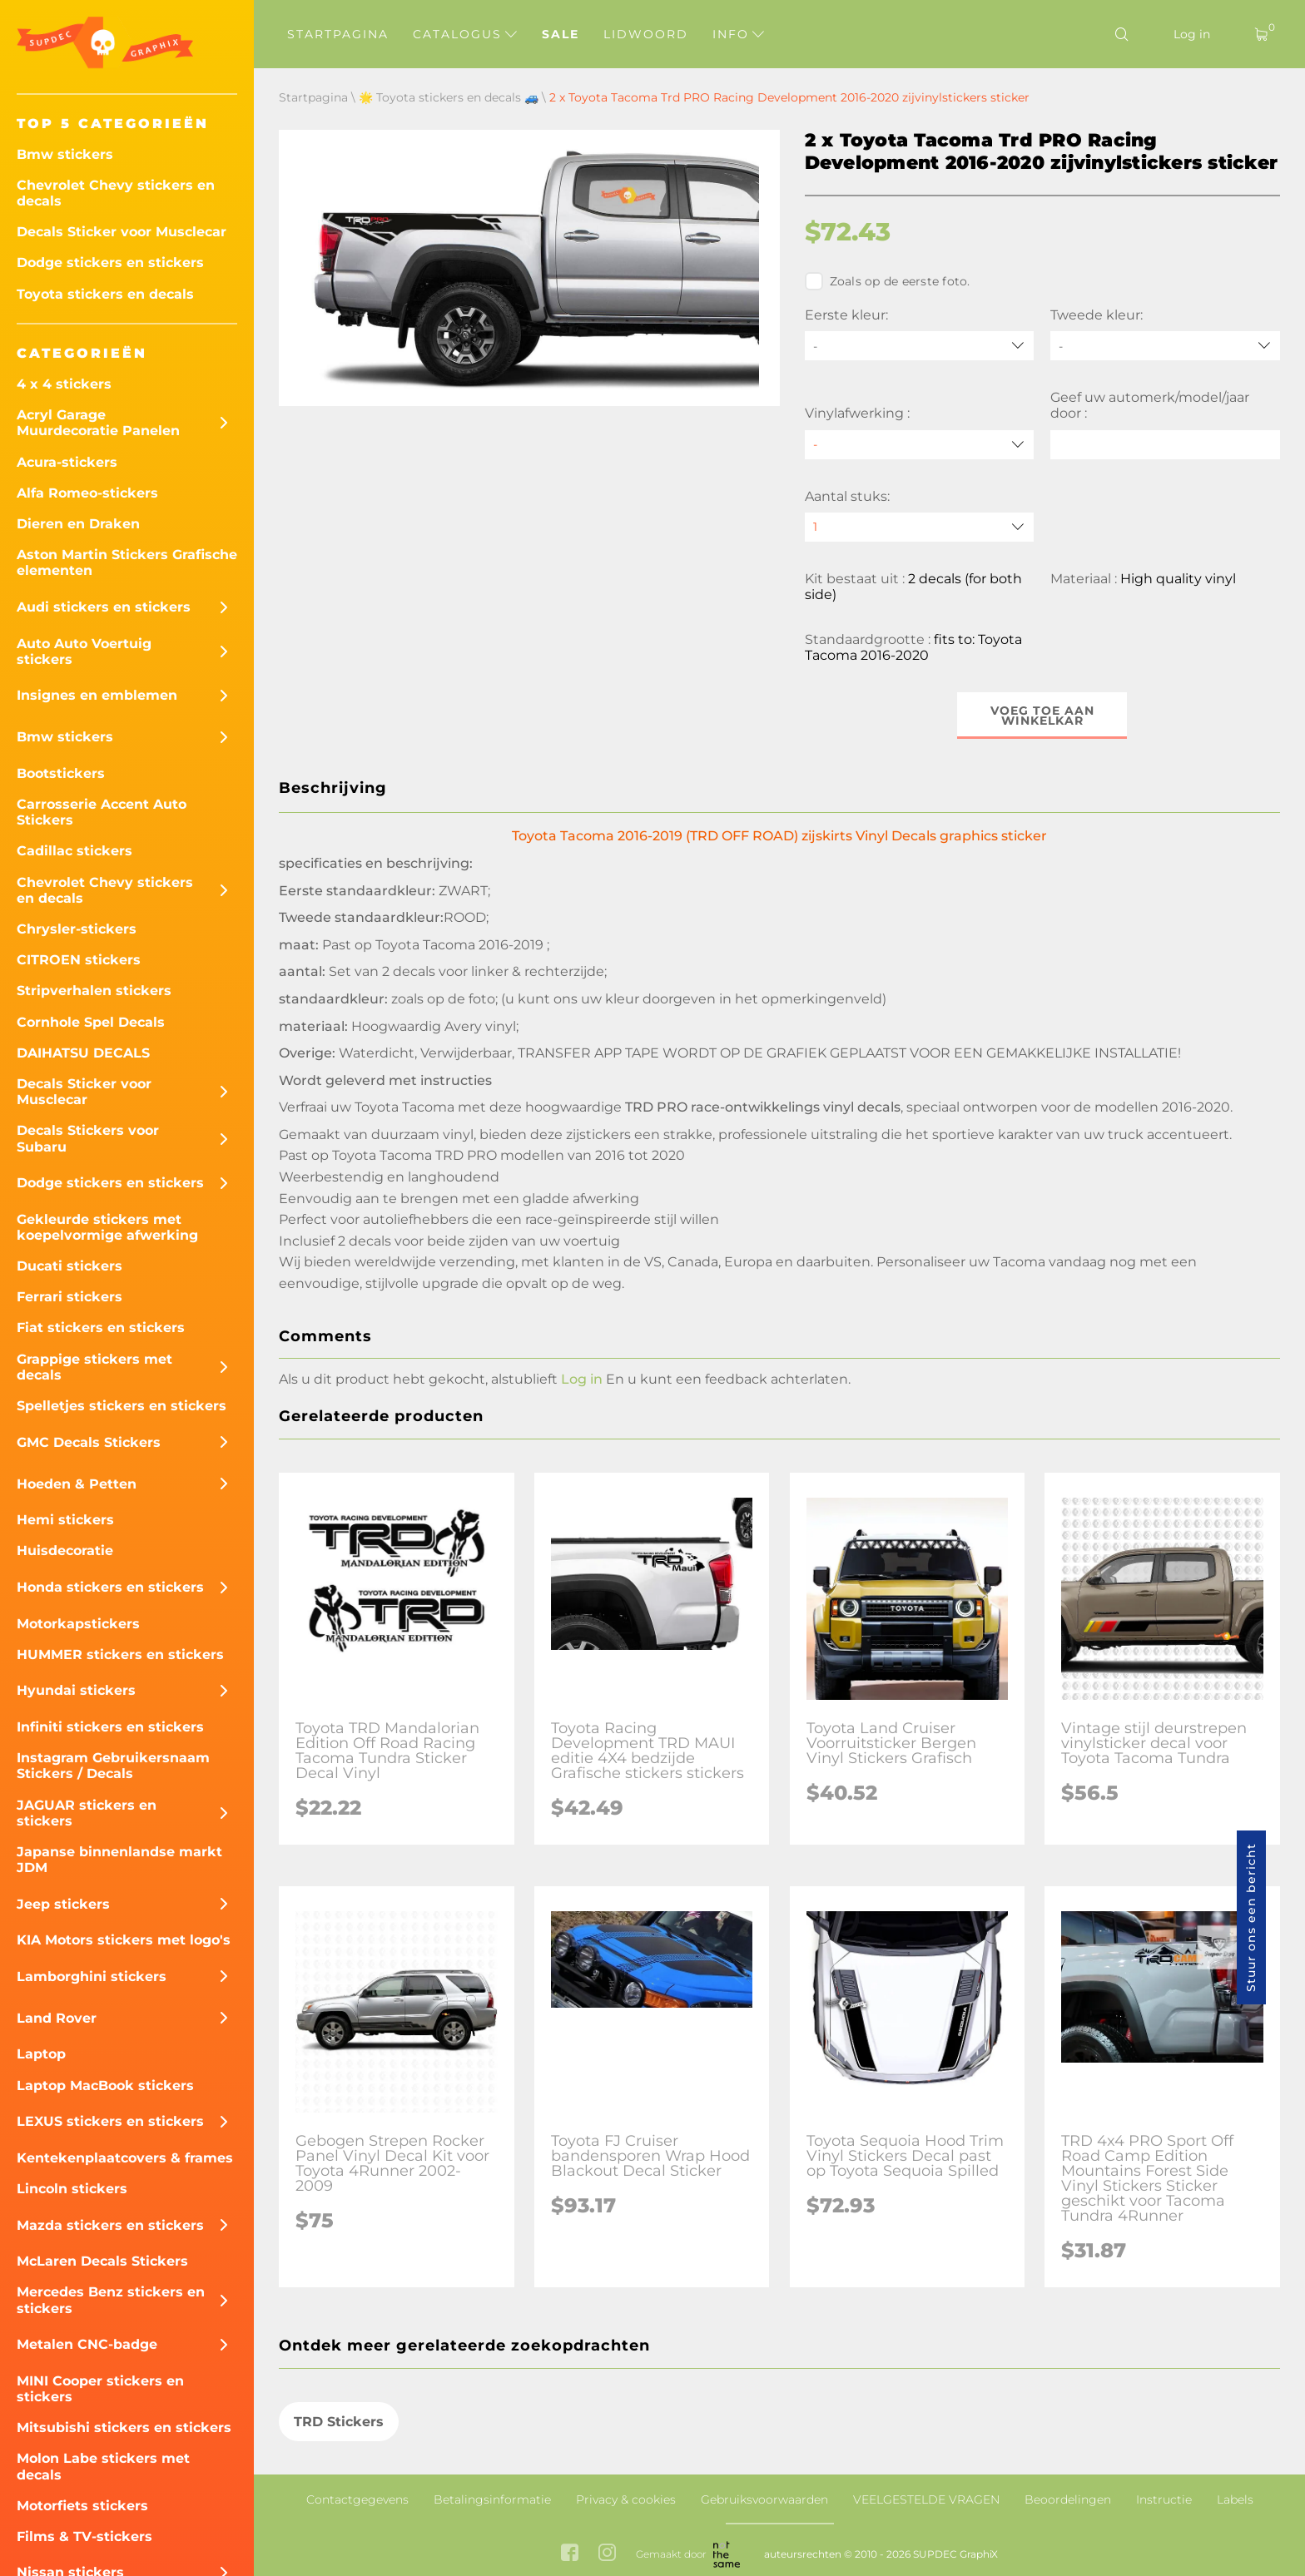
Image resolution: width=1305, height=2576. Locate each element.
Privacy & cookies (626, 2499)
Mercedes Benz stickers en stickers (111, 2300)
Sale (560, 34)
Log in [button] (582, 1379)
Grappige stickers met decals (94, 1367)
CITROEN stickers (79, 960)
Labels (1235, 2499)
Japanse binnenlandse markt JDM (119, 1859)
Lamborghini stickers (91, 1976)
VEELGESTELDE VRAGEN (926, 2499)
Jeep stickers (63, 1904)
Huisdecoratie (65, 1550)
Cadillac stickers (74, 851)
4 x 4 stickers (64, 384)
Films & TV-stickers (84, 2536)
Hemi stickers (65, 1520)
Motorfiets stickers (82, 2506)
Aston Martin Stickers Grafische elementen (127, 562)
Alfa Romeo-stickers (87, 493)
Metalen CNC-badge (87, 2344)
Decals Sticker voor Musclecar (121, 232)
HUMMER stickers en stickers (120, 1654)
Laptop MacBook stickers (105, 2085)
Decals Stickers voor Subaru (88, 1138)
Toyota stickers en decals (105, 294)
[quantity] (920, 527)
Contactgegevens (357, 2499)
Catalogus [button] (465, 34)
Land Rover (57, 2018)
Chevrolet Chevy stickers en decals (116, 193)
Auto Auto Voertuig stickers (84, 651)
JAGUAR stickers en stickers (86, 1813)
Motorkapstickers (78, 1624)
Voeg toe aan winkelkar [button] (1042, 715)
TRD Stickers (339, 2422)
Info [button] (738, 34)
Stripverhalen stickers (94, 990)
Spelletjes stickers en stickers (121, 1406)
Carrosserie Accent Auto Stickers (101, 812)
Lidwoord (645, 34)
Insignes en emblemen (97, 695)
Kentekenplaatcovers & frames (125, 2158)
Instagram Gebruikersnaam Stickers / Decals (113, 1765)
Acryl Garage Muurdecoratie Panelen (98, 422)
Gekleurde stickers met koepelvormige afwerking (107, 1227)
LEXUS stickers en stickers (110, 2121)
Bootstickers (61, 773)
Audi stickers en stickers (104, 607)
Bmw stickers (65, 154)
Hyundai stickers (76, 1690)
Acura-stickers (67, 462)
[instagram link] (607, 2554)
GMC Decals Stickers (89, 1442)
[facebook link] (569, 2554)
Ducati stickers (69, 1266)
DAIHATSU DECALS (83, 1053)
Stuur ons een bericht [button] (1250, 1917)
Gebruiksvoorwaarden (764, 2499)
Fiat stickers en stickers (101, 1327)
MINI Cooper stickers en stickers (100, 2389)
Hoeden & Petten (76, 1484)
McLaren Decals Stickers (102, 2261)
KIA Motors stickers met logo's (124, 1940)
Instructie (1164, 2499)
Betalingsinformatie (492, 2499)
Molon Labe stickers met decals (103, 2466)
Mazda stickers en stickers (110, 2225)
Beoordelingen (1068, 2499)
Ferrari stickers (69, 1297)
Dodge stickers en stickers (110, 262)
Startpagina (338, 34)
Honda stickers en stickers (110, 1587)
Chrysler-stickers (76, 929)
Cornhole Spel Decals (91, 1022)
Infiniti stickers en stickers (110, 1727)
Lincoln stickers (72, 2189)
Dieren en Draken (78, 524)
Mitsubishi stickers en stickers (124, 2427)
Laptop (41, 2054)
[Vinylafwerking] (920, 444)
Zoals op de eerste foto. (887, 281)
